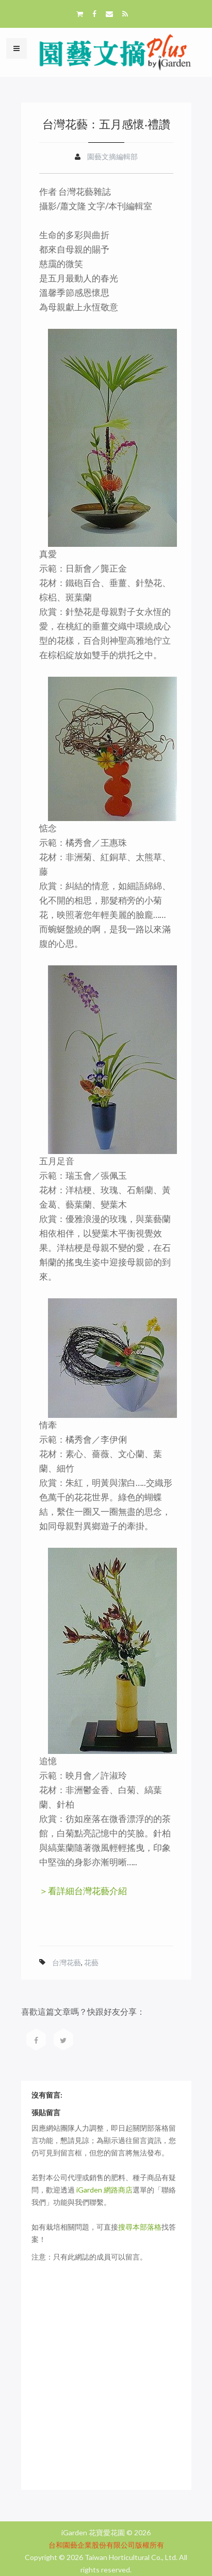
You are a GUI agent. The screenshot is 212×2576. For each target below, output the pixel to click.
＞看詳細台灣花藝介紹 (83, 1890)
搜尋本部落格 (139, 2226)
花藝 (91, 1962)
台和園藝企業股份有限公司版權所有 (106, 2544)
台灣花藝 (66, 1962)
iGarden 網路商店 (104, 2189)
